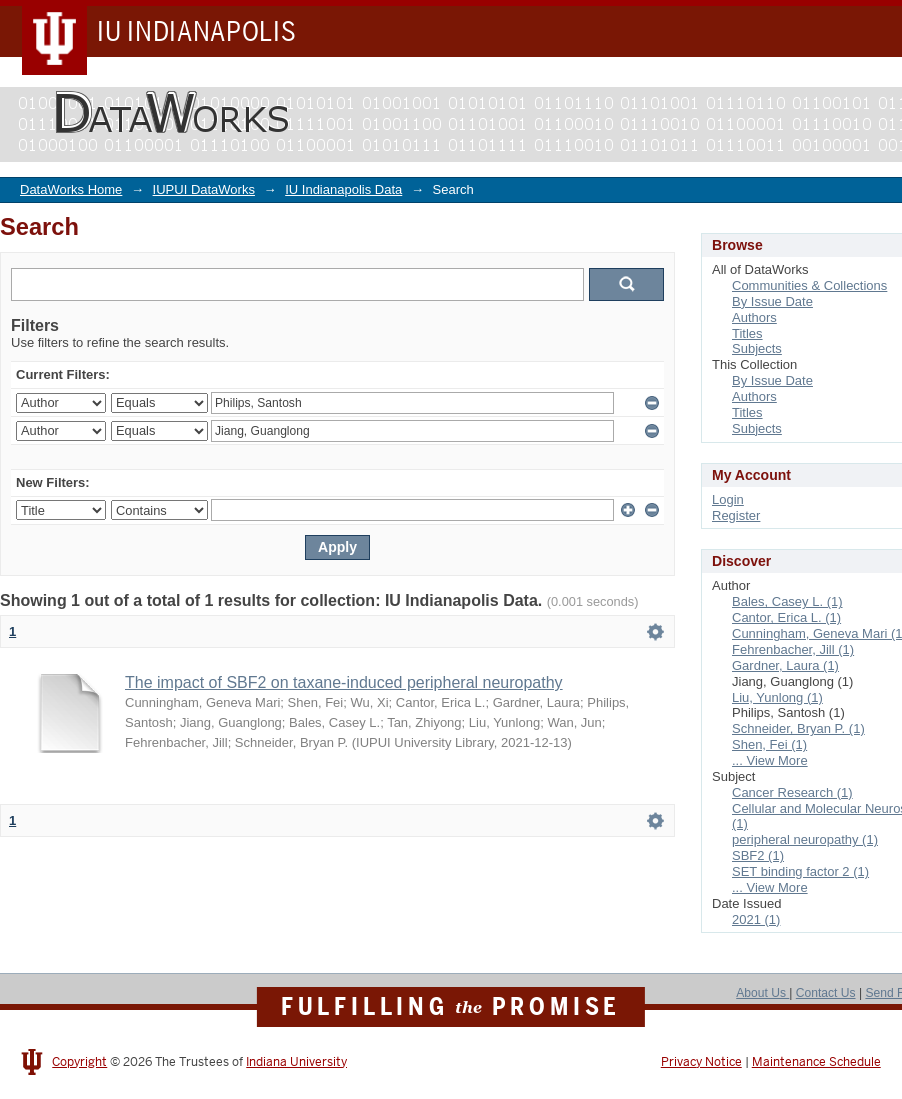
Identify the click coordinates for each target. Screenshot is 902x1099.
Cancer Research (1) (792, 792)
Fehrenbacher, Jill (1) (793, 649)
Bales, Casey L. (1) (787, 601)
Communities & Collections (809, 285)
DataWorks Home (71, 189)
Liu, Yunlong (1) (777, 697)
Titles (747, 333)
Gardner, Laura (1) (785, 665)
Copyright (79, 1062)
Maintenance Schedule (816, 1062)
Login (728, 499)
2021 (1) (756, 919)
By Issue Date (772, 301)
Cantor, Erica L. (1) (786, 617)
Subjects (757, 348)
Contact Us (826, 993)
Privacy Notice (701, 1062)
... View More (770, 760)
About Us (762, 993)
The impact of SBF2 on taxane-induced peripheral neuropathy (344, 682)
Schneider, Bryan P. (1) (798, 728)
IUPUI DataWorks (204, 189)
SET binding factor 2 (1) (800, 871)
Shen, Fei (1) (769, 744)
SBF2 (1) (758, 855)
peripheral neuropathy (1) (805, 839)
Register (736, 515)
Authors (754, 317)
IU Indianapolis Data (343, 189)
